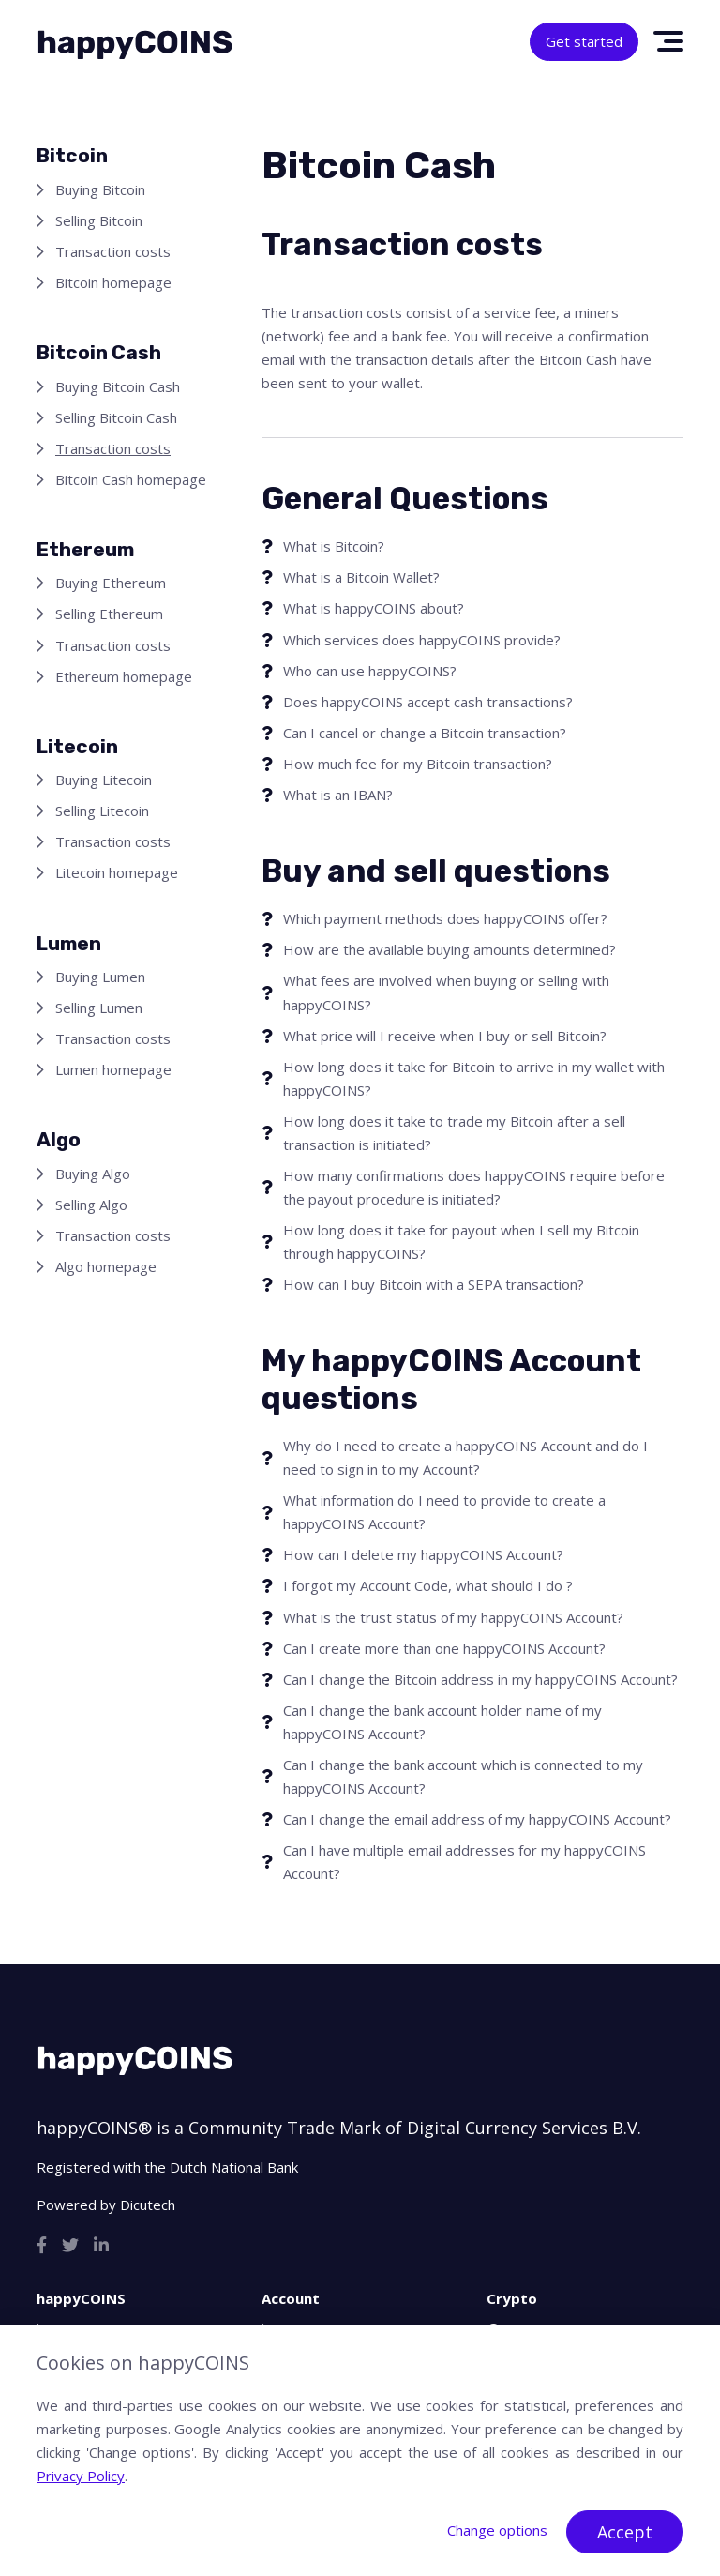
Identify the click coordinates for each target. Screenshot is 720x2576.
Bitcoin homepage (113, 282)
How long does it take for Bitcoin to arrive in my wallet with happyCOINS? (474, 1078)
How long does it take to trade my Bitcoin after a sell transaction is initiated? (454, 1133)
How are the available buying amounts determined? (449, 949)
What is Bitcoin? (333, 546)
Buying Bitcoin (100, 189)
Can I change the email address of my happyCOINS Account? (477, 1819)
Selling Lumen (98, 1007)
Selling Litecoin (102, 810)
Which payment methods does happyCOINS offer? (445, 918)
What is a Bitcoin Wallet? (361, 577)
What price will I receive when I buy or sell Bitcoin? (445, 1035)
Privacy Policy (81, 2475)
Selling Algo (91, 1204)
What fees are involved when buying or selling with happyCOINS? (446, 992)
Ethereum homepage (123, 676)
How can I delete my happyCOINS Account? (423, 1554)
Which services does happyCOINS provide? (422, 639)
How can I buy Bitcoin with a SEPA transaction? (433, 1284)
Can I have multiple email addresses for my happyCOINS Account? (464, 1862)
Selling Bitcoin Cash (116, 417)
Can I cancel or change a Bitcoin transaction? (424, 732)
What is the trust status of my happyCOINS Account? (453, 1617)
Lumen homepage (113, 1069)
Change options (497, 2530)
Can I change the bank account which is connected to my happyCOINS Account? (463, 1776)
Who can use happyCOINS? (370, 670)
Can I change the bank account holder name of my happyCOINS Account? (442, 1722)
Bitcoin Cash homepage (130, 479)
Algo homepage (106, 1266)
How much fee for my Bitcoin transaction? (417, 763)
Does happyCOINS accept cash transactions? (428, 701)
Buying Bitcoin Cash (117, 386)
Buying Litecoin (103, 779)
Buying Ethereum (110, 582)
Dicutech (147, 2204)
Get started (584, 41)
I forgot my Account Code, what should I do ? (428, 1585)
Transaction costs (113, 251)
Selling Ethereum (109, 613)
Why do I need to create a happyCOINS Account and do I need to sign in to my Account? (465, 1457)
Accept (624, 2532)
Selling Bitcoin (98, 220)
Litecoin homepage (116, 872)
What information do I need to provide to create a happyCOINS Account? (444, 1512)
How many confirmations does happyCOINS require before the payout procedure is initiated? (474, 1187)
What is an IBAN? (338, 794)
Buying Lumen (100, 976)
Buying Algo (92, 1173)
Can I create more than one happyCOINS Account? (444, 1648)
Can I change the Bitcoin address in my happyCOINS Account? (480, 1679)
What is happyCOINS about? (373, 608)
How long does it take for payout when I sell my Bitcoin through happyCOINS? (461, 1241)
